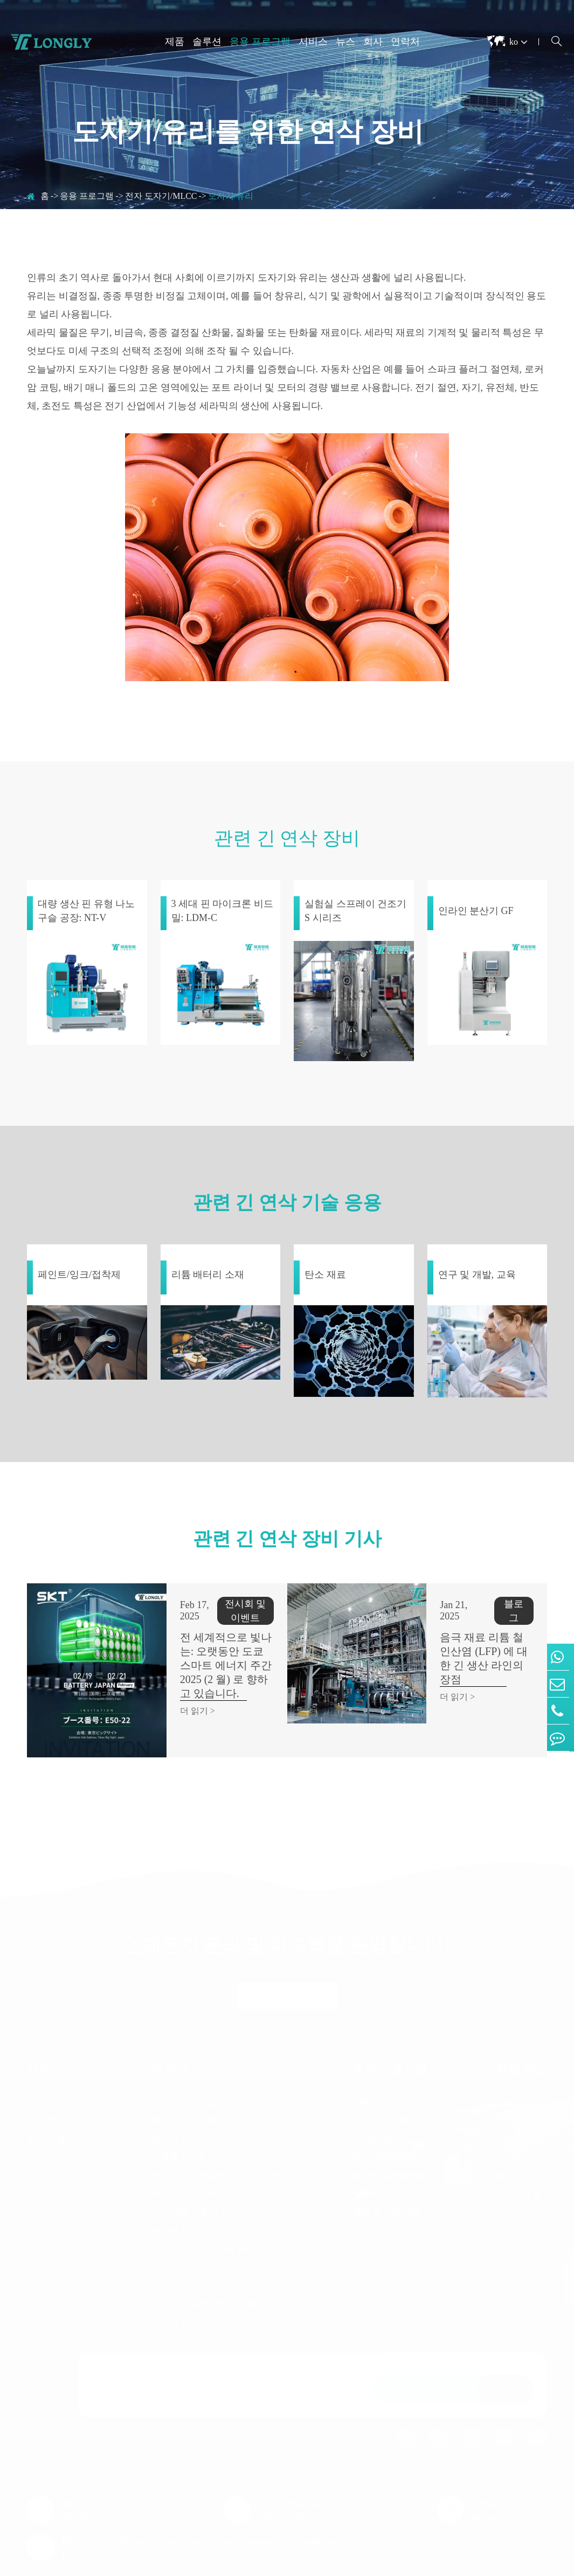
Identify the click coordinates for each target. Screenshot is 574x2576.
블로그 (509, 2139)
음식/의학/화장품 (385, 2121)
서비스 (313, 41)
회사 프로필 (519, 2158)
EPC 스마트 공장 (184, 2231)
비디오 (509, 2121)
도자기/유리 (230, 195)
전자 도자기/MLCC (161, 195)
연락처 (405, 41)
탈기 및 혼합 (50, 2103)
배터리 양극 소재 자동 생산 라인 (214, 2103)
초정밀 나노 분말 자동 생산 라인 (214, 2066)
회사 (373, 41)
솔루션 (207, 41)
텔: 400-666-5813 (86, 2474)
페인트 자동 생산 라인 (195, 2194)
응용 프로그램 (260, 41)
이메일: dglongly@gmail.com (509, 2474)
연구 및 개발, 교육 (387, 2176)
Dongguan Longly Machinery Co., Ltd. (131, 2564)
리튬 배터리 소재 (385, 2066)
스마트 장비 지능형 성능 (199, 2249)
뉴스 (345, 41)
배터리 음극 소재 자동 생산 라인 (214, 2084)
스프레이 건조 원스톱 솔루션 (207, 2213)
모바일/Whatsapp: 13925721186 (291, 2474)
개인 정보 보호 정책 (509, 2564)
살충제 (366, 2158)
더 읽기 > (160, 1696)
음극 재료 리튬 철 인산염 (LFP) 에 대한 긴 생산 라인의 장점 (466, 1637)
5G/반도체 (372, 2103)
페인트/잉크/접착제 (390, 2139)
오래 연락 (287, 1960)
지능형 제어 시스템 (189, 2286)
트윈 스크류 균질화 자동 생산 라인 (218, 2139)
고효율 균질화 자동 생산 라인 (209, 2121)
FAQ (504, 2084)
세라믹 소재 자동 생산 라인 (204, 2158)
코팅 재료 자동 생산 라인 (200, 2176)
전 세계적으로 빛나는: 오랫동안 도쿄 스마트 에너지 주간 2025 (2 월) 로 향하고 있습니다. (208, 1658)
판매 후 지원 (520, 2103)
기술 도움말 (519, 2066)
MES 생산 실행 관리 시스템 (205, 2268)
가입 (506, 2354)
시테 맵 (441, 2564)
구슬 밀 (41, 2066)
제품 (174, 41)
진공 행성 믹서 (55, 2084)
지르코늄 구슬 (54, 2121)
